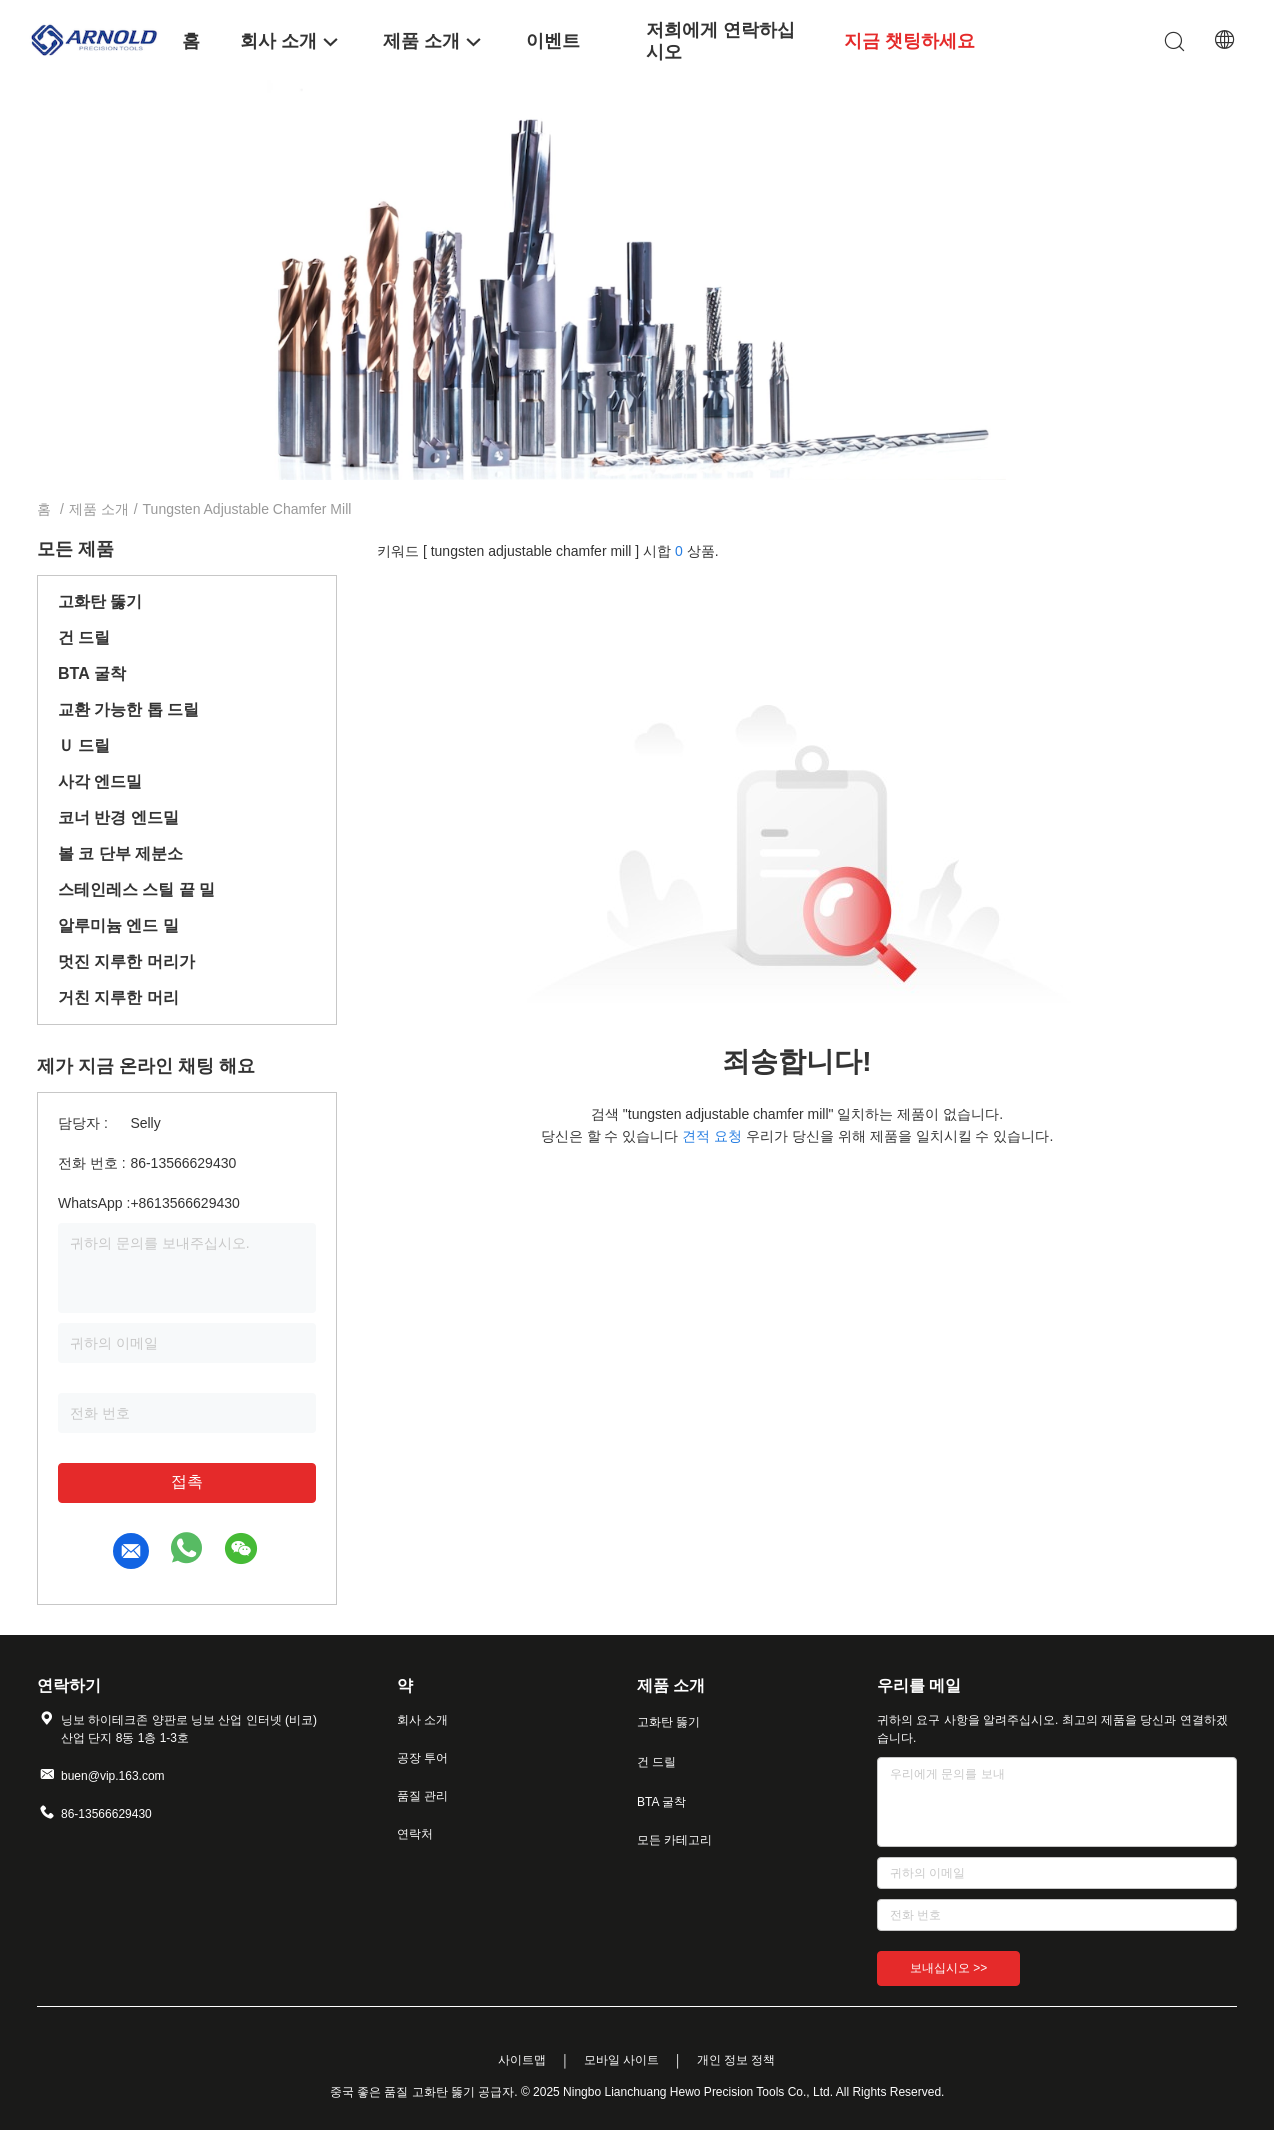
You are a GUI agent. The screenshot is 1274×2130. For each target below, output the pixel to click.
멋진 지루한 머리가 (126, 961)
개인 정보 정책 (736, 2060)
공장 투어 (422, 1758)
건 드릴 (84, 637)
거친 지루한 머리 (118, 997)
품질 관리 (422, 1796)
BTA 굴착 (92, 673)
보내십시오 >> (948, 1968)
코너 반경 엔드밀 (118, 817)
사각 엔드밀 (100, 781)
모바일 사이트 (621, 2060)
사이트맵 (522, 2060)
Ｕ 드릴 (84, 745)
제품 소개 (99, 509)
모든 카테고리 (674, 1840)
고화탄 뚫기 (100, 601)
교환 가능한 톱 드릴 (128, 709)
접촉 (187, 1481)
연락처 (415, 1834)
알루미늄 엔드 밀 (118, 925)
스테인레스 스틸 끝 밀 (136, 889)
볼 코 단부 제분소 (120, 853)
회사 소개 (422, 1720)
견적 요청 (712, 1136)
